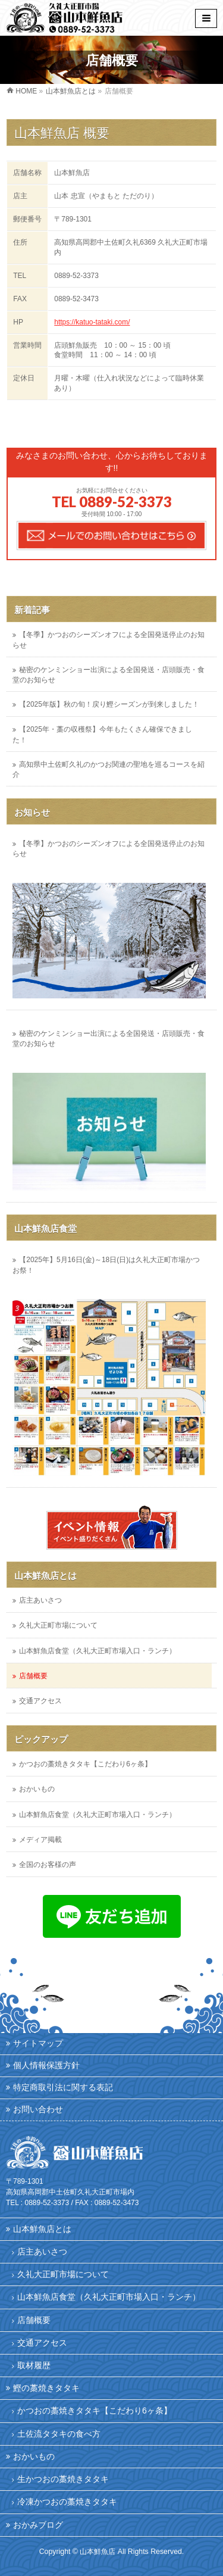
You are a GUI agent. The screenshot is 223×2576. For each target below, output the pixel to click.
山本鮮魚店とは (45, 1575)
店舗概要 (33, 1676)
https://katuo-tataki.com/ (92, 322)
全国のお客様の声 (47, 1864)
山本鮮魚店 (97, 2551)
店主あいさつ (40, 1600)
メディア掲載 (40, 1839)
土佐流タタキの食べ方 (58, 2433)
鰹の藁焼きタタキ (46, 2388)
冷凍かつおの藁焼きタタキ (67, 2501)
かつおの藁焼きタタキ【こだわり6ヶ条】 (85, 1764)
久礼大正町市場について (58, 1625)
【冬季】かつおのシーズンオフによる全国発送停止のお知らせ (108, 639)
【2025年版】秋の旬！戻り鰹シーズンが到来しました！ (109, 704)
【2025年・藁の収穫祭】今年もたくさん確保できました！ (102, 734)
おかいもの (37, 1789)
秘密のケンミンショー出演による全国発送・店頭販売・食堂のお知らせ (108, 675)
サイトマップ (38, 2043)
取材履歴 (34, 2365)
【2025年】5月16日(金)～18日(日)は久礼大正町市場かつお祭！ (106, 1265)
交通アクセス (40, 1701)
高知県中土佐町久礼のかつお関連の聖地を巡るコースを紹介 (108, 769)
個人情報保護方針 (46, 2065)
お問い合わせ (38, 2109)
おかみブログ (38, 2525)
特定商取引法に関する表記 (63, 2087)
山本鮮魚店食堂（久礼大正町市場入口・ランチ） (97, 1651)
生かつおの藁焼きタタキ (63, 2479)
